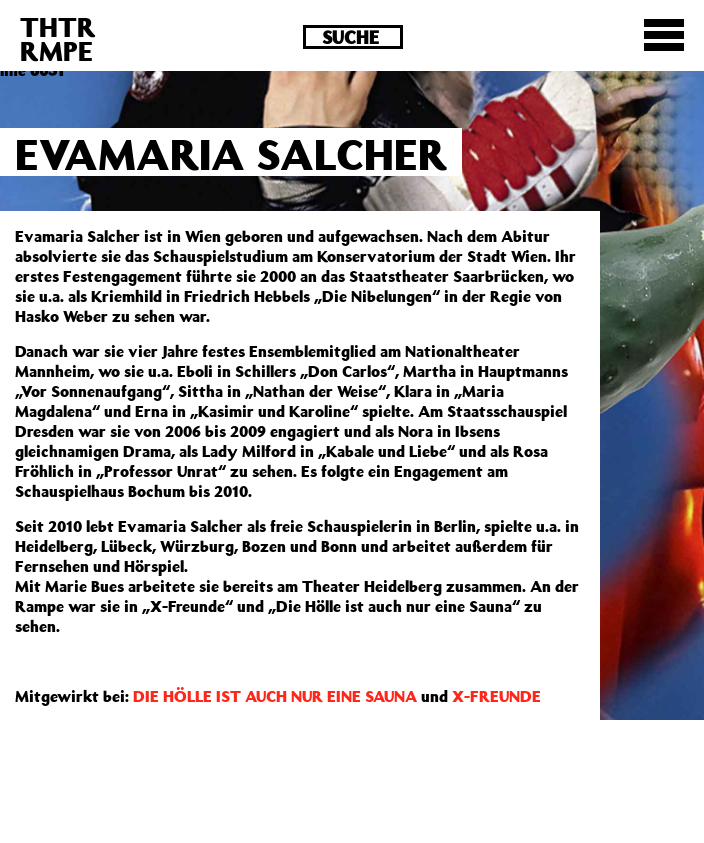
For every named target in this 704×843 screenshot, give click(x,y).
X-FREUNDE (496, 696)
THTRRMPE (58, 38)
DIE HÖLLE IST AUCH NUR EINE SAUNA (275, 696)
